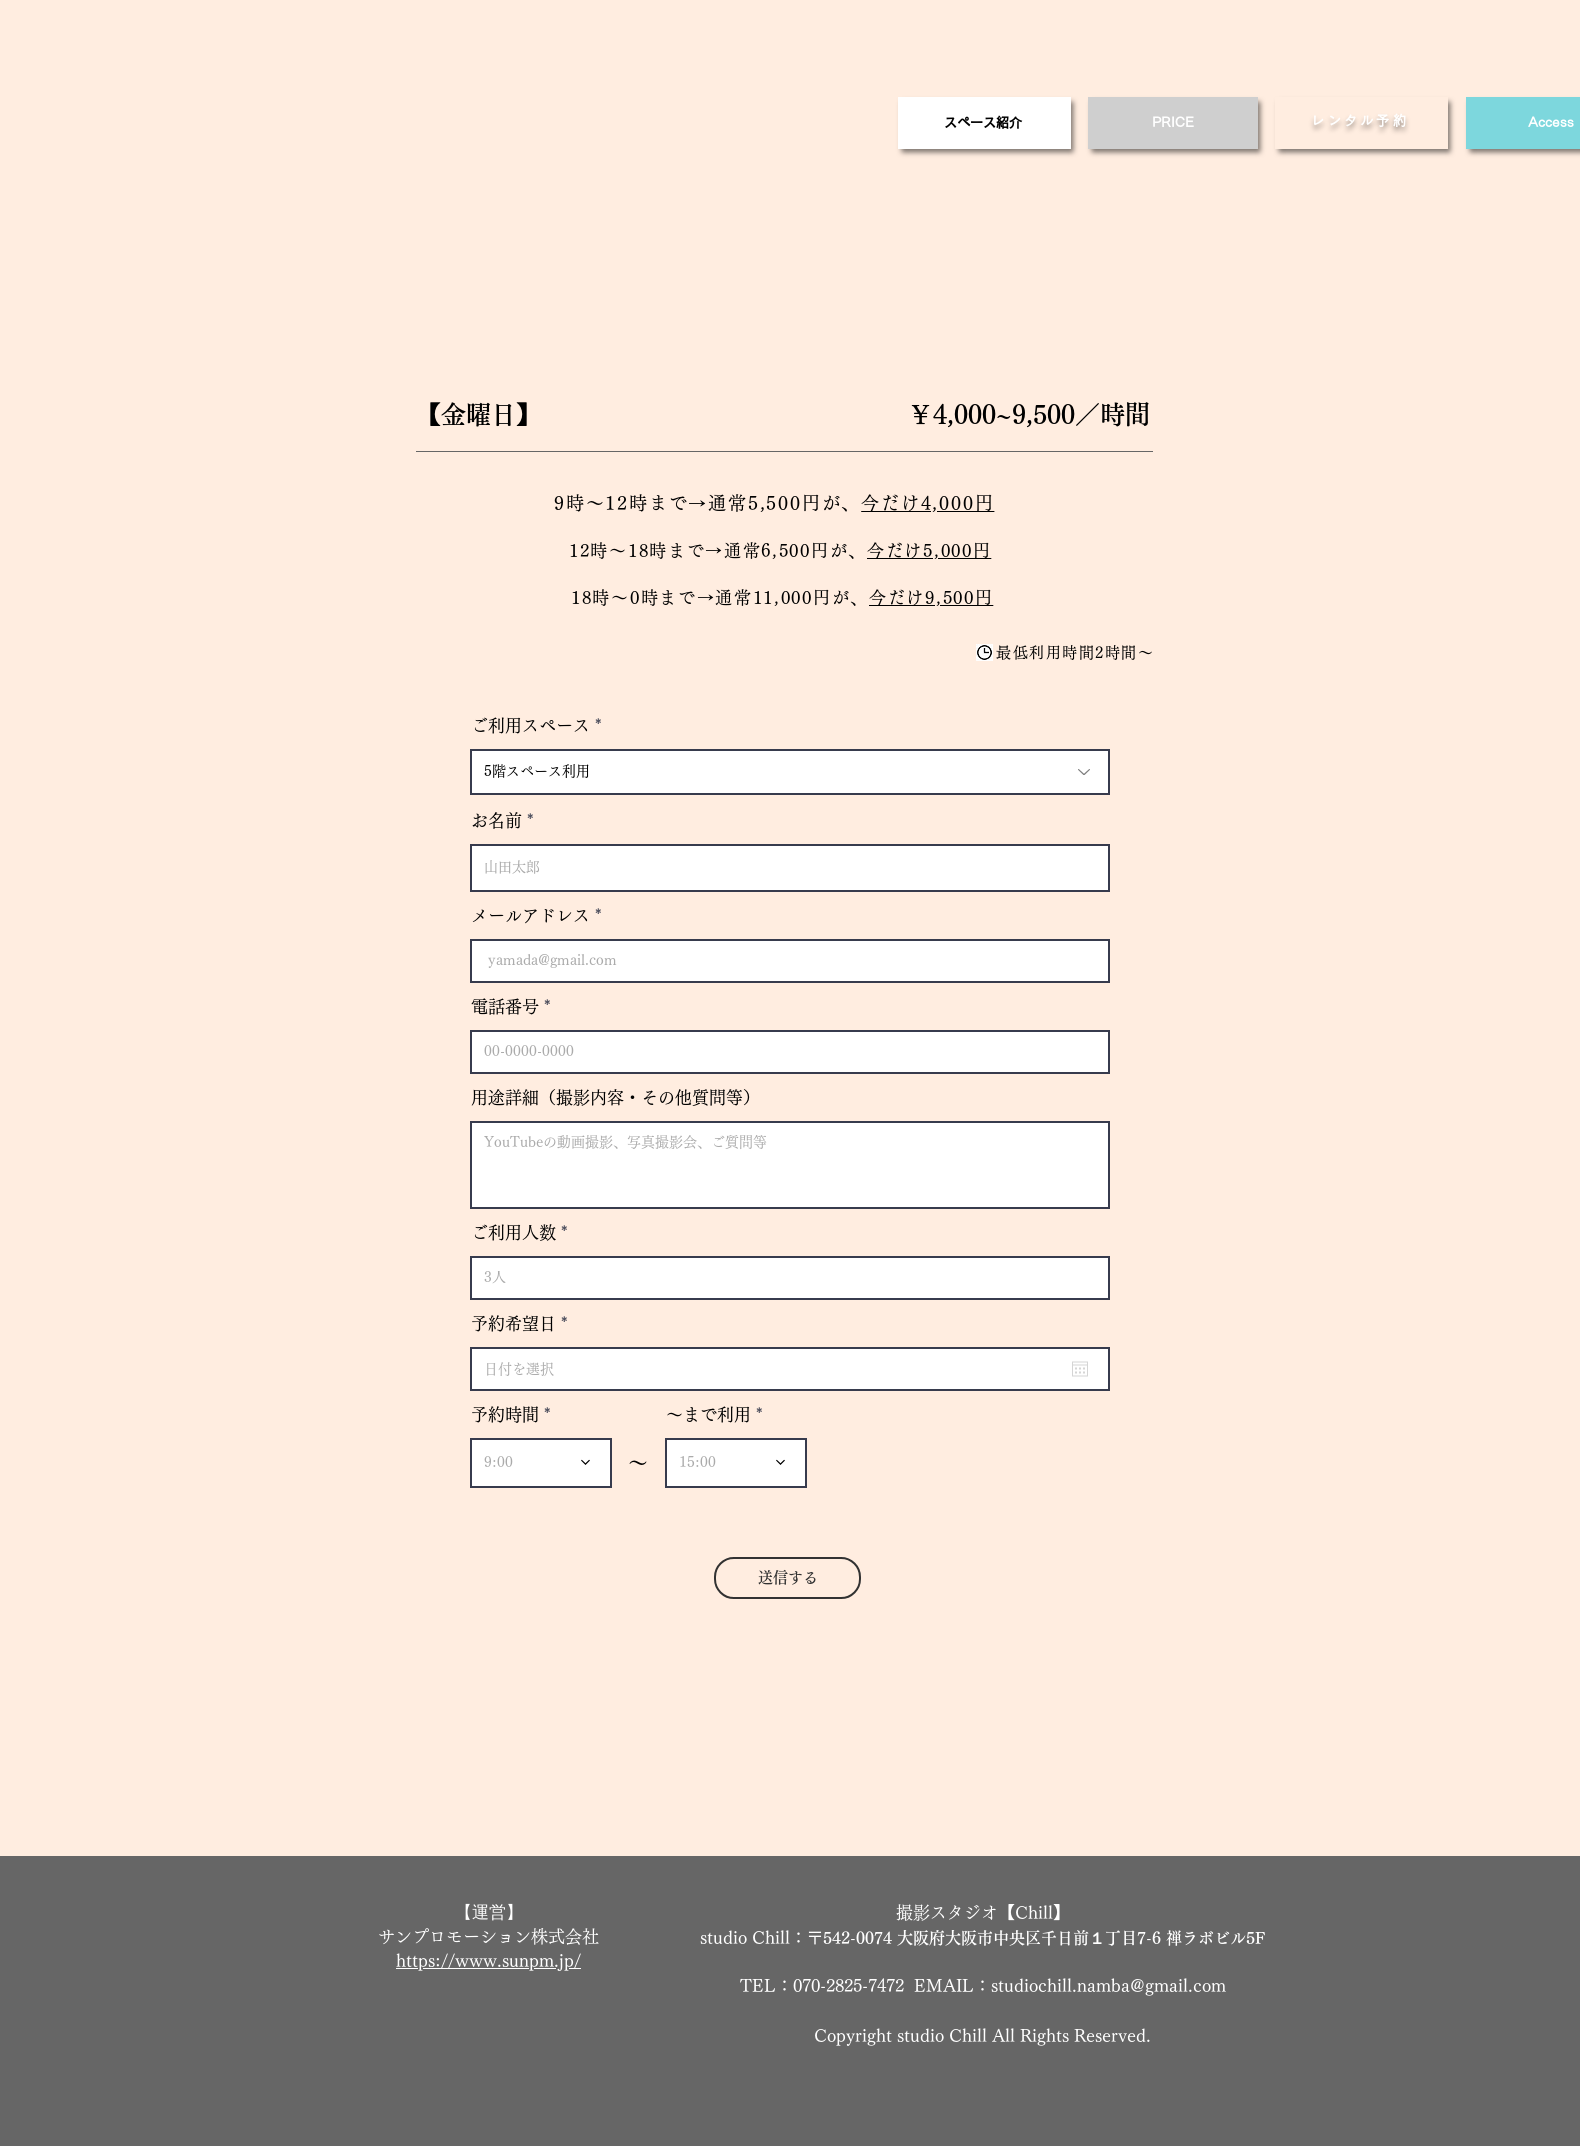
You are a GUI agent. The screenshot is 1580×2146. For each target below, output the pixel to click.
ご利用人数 (513, 1232)
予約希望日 (524, 1323)
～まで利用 (708, 1414)
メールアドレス (530, 915)
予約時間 (505, 1414)
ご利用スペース (530, 725)
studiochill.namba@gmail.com (1108, 1985)
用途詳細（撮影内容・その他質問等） (615, 1097)
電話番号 (505, 1006)
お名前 (496, 820)
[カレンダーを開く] (1080, 1369)
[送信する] (787, 1578)
